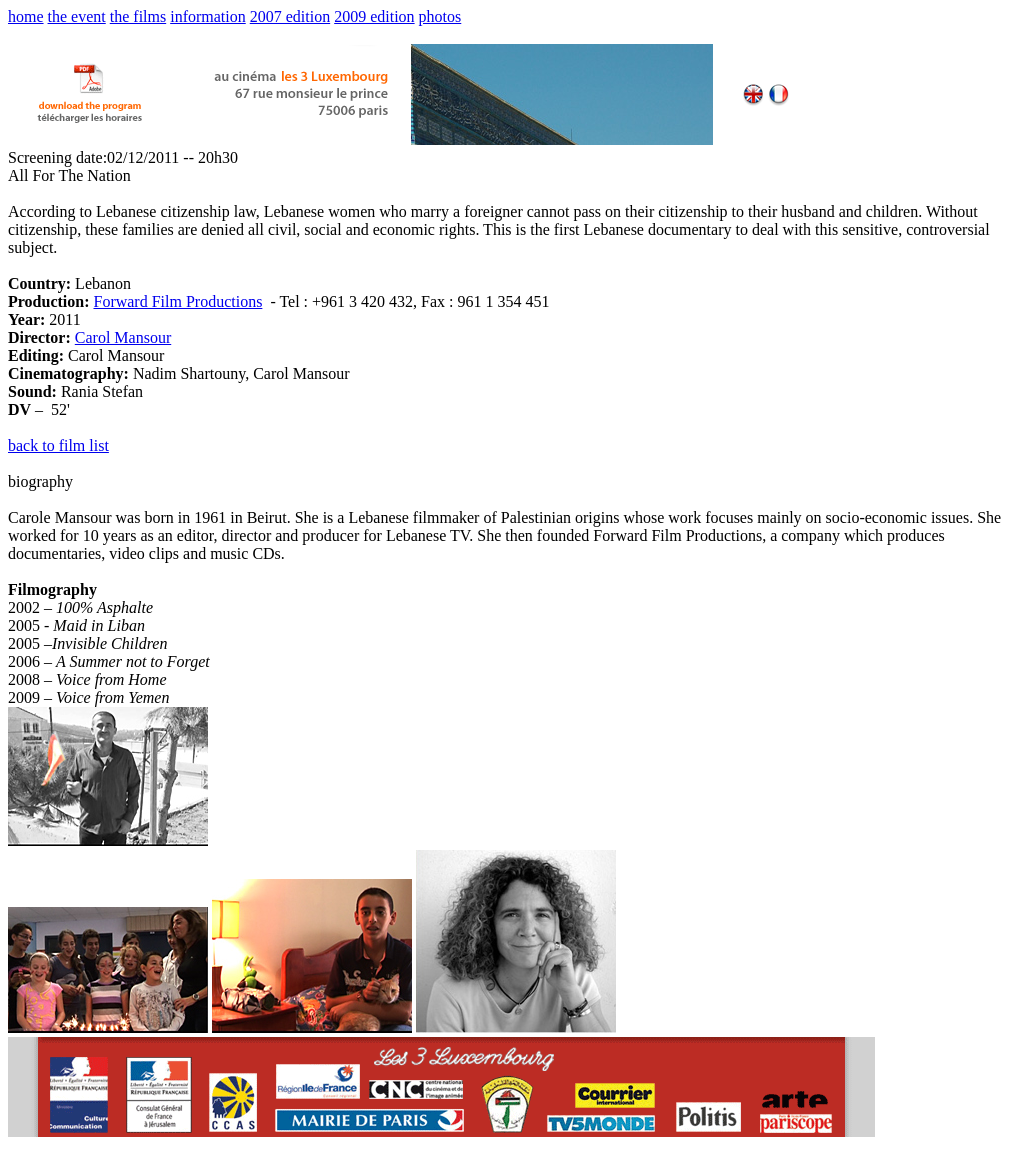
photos (440, 16)
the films (138, 16)
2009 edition (374, 16)
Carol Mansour (123, 337)
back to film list (58, 445)
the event (77, 16)
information (208, 16)
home (26, 16)
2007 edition (290, 16)
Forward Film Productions (177, 301)
